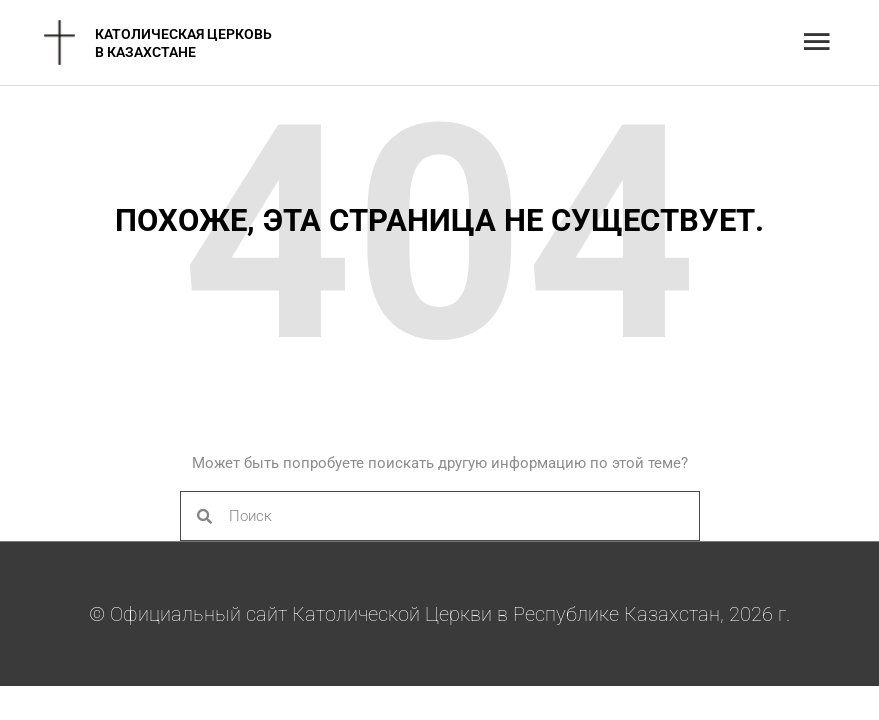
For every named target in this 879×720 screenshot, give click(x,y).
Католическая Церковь (183, 34)
